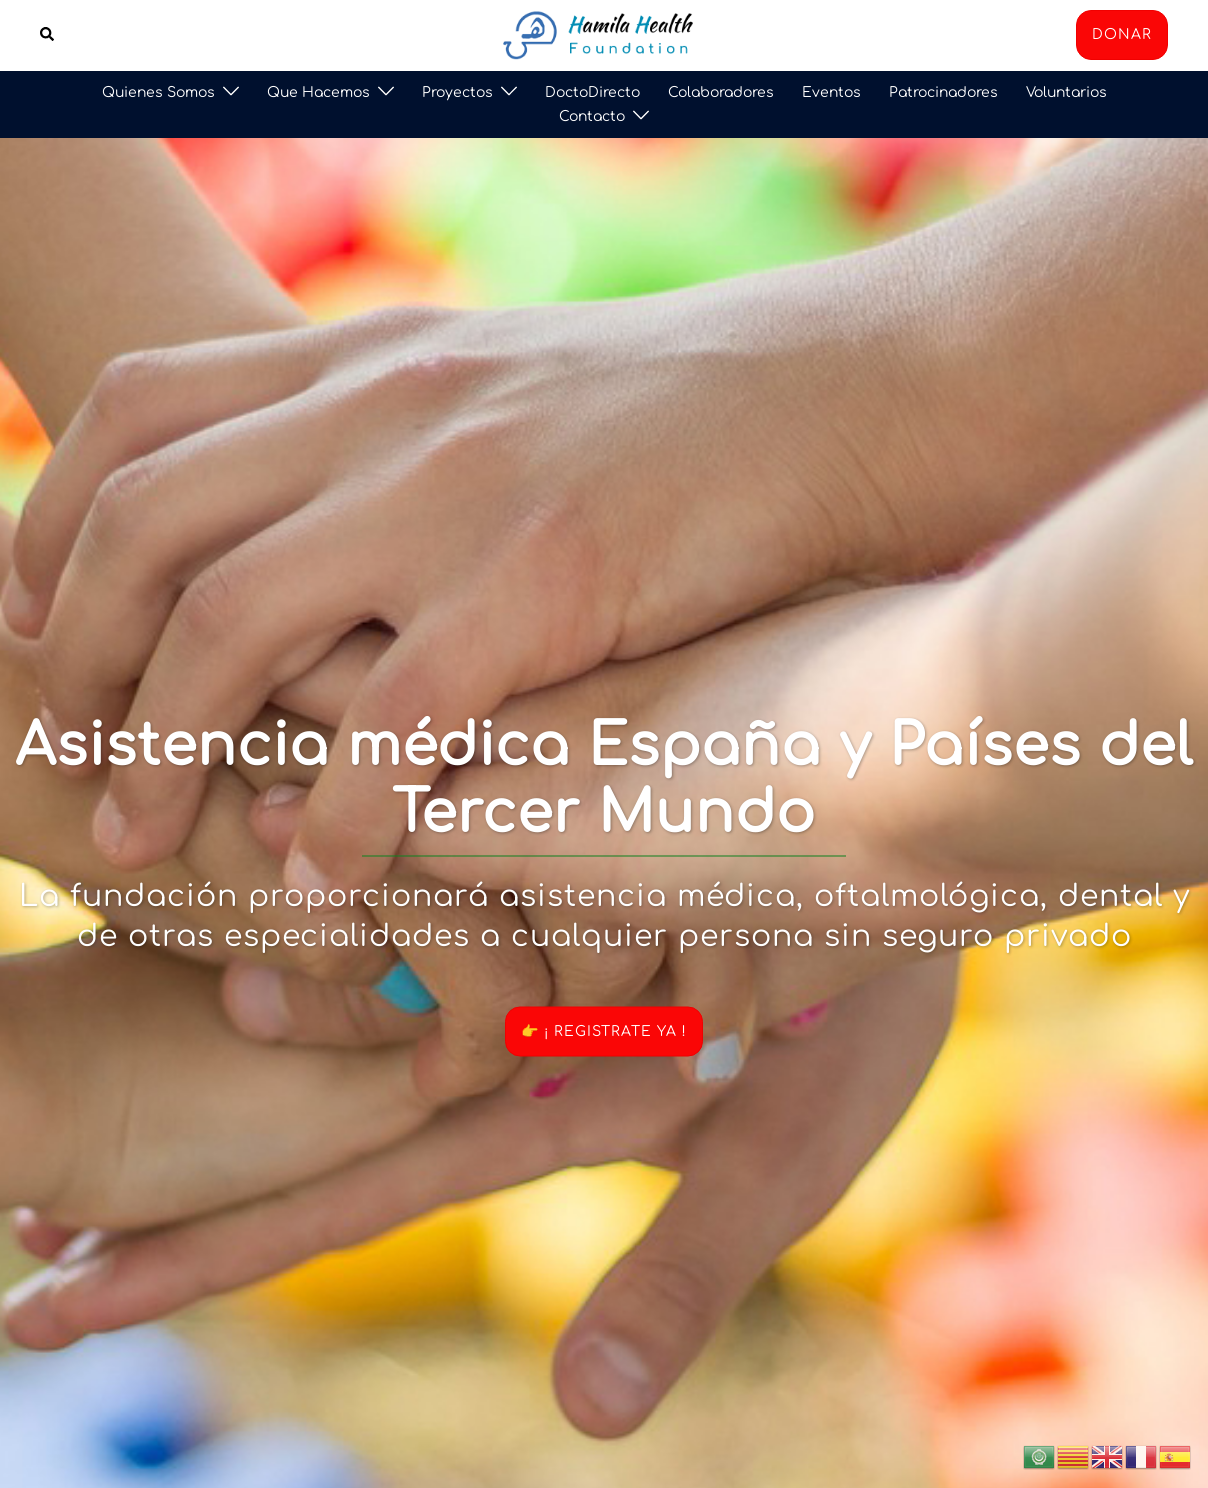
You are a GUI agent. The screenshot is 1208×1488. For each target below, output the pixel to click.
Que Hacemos (318, 92)
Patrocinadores (943, 92)
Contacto (592, 116)
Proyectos (457, 92)
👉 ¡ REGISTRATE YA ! (604, 1031)
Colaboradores (721, 92)
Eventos (831, 92)
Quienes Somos (158, 92)
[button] (48, 35)
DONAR (1122, 34)
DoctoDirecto (592, 92)
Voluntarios (1066, 92)
